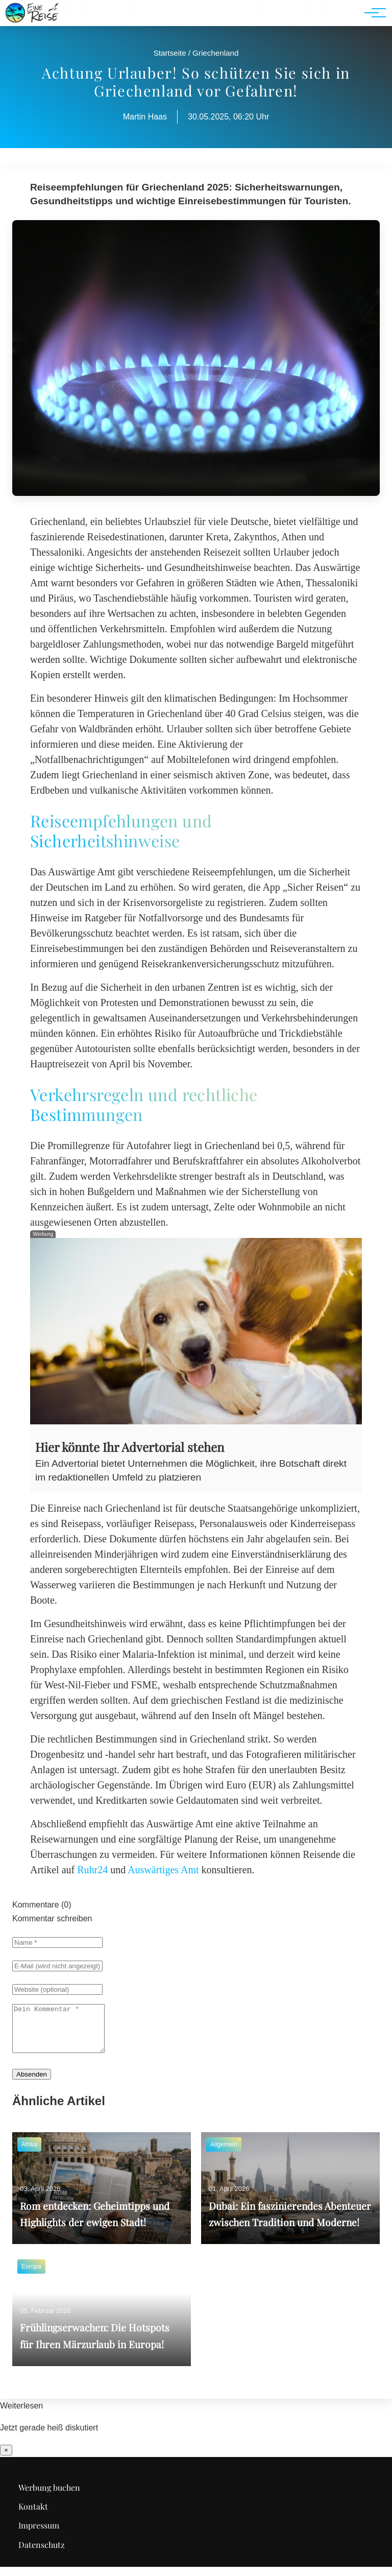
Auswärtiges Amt (163, 1869)
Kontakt (33, 2515)
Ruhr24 (92, 1869)
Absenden (31, 2083)
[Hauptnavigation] (371, 12)
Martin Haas (145, 116)
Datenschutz (41, 2553)
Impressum (38, 2534)
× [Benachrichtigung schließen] (6, 2459)
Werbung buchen (49, 2496)
